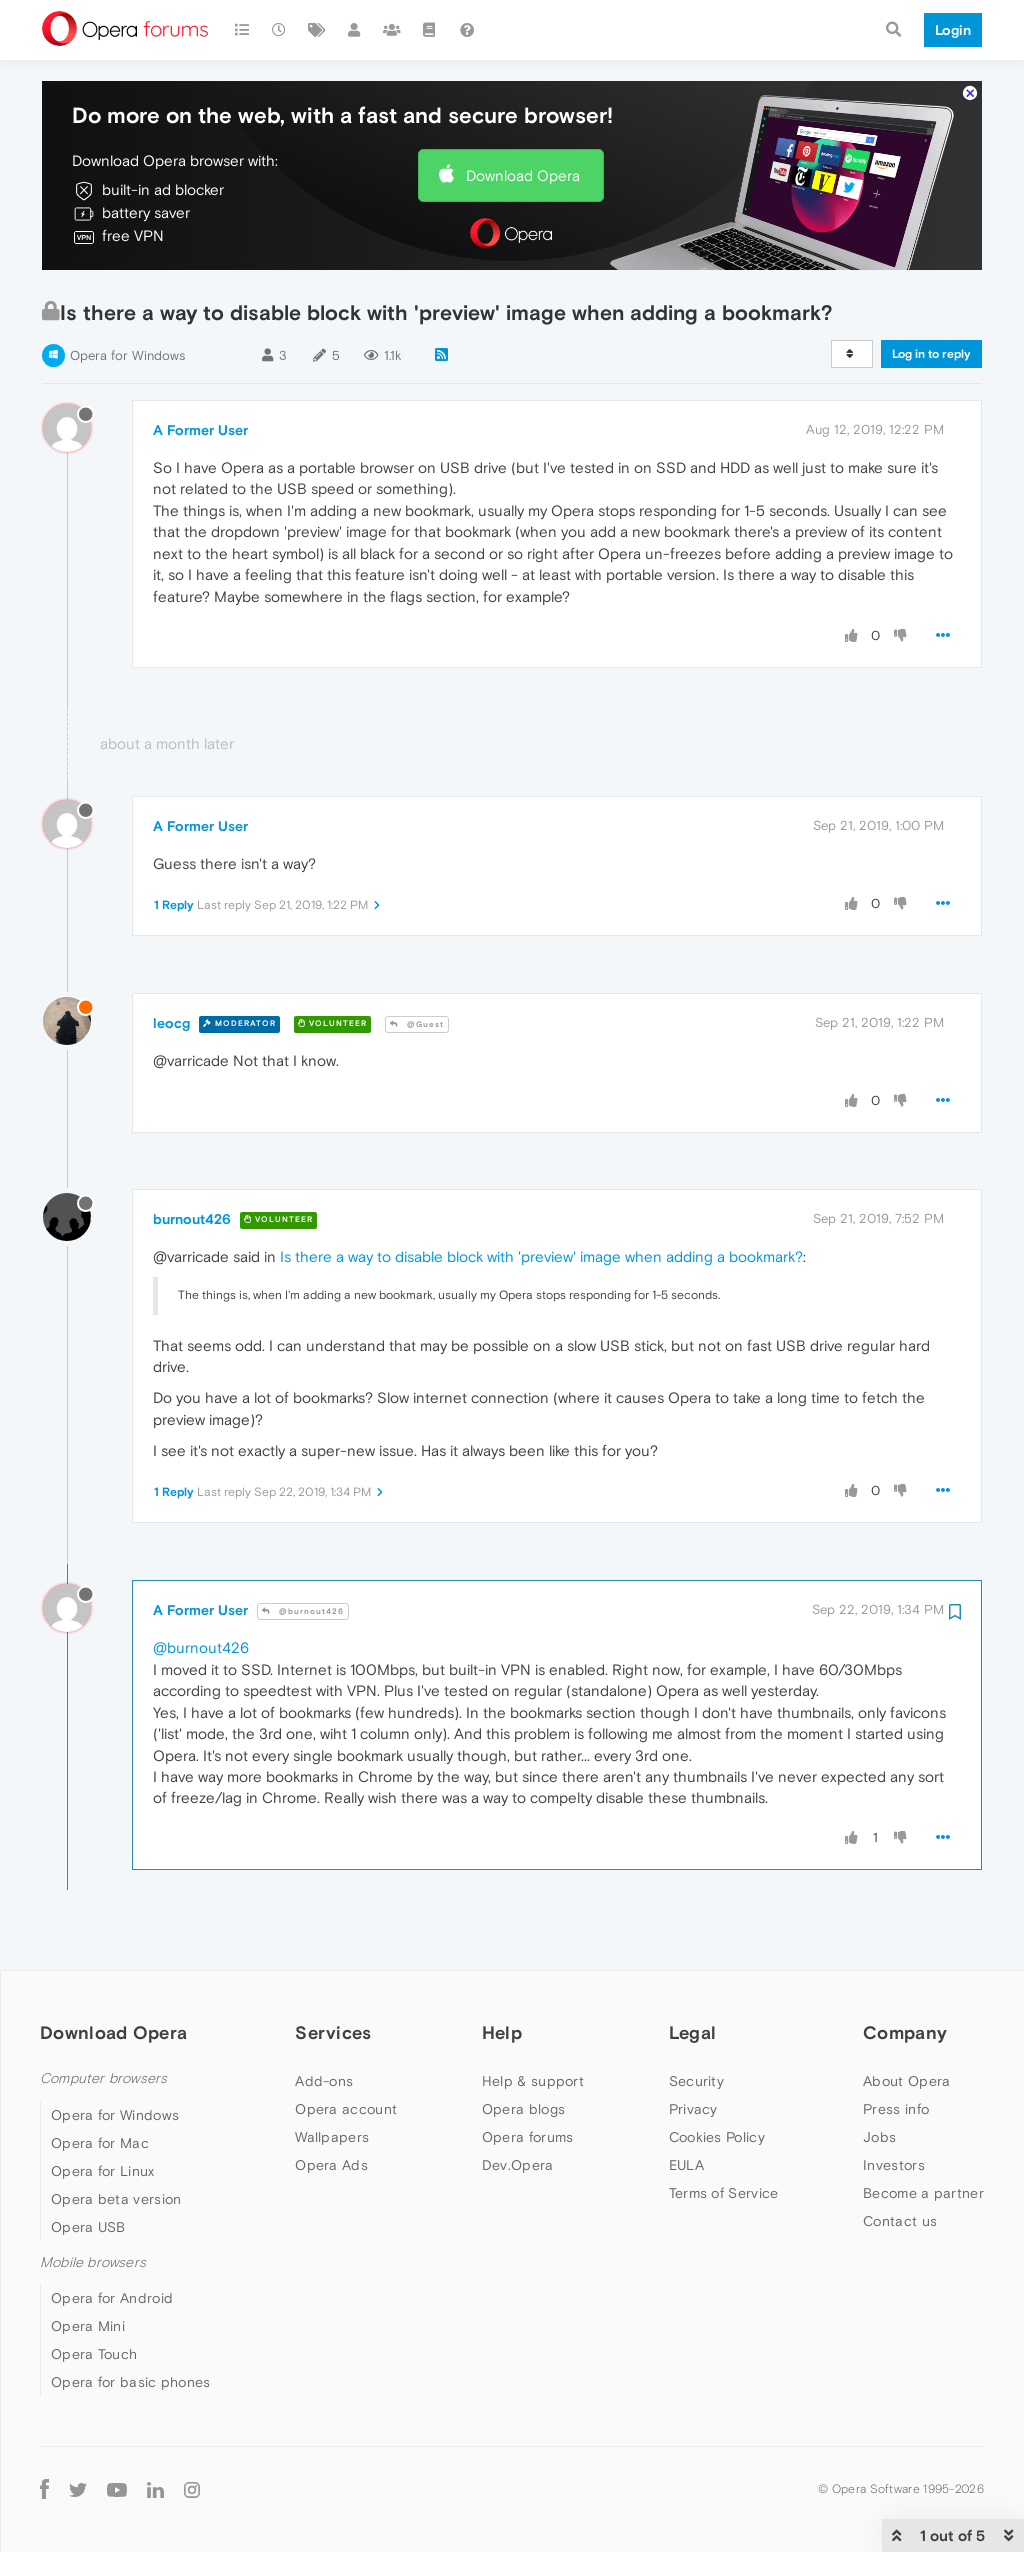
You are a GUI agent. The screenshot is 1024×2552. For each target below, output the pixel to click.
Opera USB (88, 2227)
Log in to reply (931, 354)
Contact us (900, 2221)
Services (333, 2032)
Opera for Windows (127, 355)
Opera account (346, 2109)
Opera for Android (112, 2298)
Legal (693, 2032)
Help (502, 2032)
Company (905, 2032)
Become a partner (923, 2193)
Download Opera (523, 175)
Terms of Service (724, 2193)
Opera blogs (523, 2109)
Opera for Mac (100, 2143)
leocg (171, 1023)
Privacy (693, 2109)
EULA (686, 2165)
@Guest (417, 1024)
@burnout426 (303, 1611)
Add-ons (324, 2081)
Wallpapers (332, 2137)
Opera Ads (331, 2165)
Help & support (533, 2081)
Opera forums (528, 2137)
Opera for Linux (103, 2171)
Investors (894, 2165)
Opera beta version (116, 2199)
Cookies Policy (717, 2137)
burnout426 (192, 1219)
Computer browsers (103, 2078)
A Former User (200, 430)
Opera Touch (94, 2354)
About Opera (906, 2081)
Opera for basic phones (131, 2382)
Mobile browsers (93, 2262)
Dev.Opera (518, 2165)
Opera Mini (88, 2326)
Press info (896, 2109)
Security (696, 2081)
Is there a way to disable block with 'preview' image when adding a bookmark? (541, 1256)
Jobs (879, 2137)
